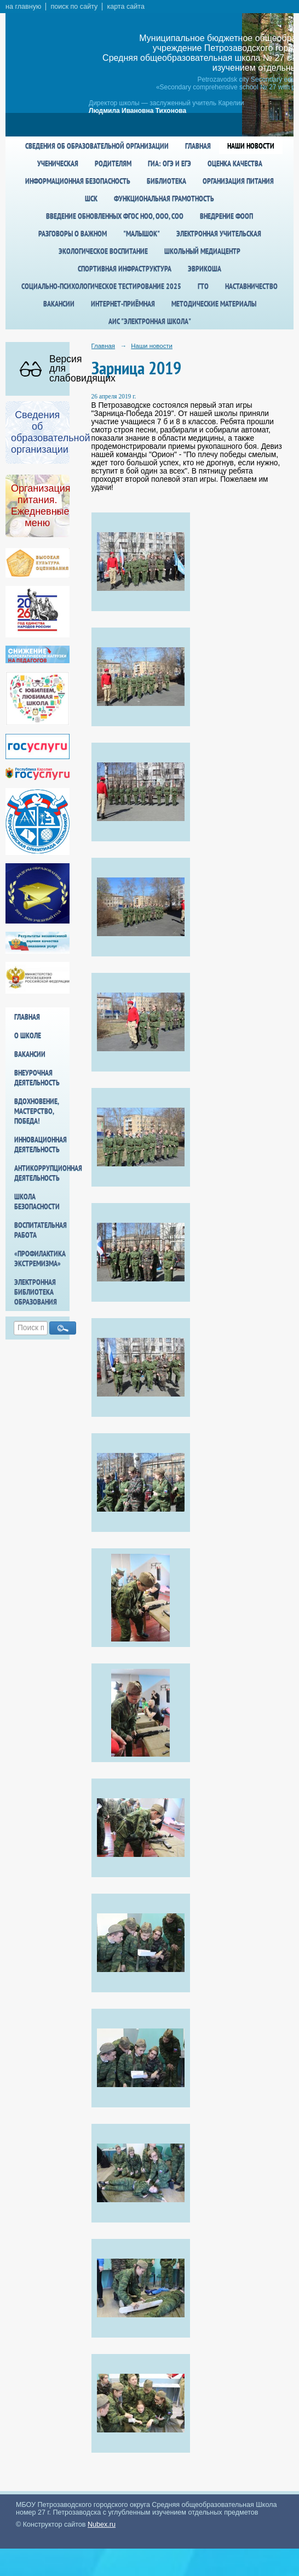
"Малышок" (141, 233)
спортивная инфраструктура (124, 268)
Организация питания (238, 181)
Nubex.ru (102, 2524)
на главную (23, 6)
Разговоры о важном (72, 233)
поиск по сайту (73, 6)
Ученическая (57, 163)
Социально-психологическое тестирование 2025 (101, 286)
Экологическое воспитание (103, 251)
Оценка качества (235, 163)
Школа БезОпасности (37, 1201)
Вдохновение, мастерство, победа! (36, 1111)
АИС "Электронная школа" (149, 321)
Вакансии (58, 304)
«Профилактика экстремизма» (40, 1258)
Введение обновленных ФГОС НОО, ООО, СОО (114, 216)
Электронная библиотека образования (35, 1292)
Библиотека (166, 181)
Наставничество (251, 286)
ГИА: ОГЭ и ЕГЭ (169, 163)
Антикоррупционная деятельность (42, 1173)
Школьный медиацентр (202, 251)
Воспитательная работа (40, 1230)
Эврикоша (204, 268)
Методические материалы (213, 304)
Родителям (113, 163)
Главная (198, 146)
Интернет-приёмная (123, 304)
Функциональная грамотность (164, 198)
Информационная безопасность (77, 181)
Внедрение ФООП (226, 216)
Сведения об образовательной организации (97, 146)
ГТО (203, 286)
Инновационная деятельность (40, 1144)
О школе (27, 1035)
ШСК (91, 198)
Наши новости (250, 146)
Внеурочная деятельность (37, 1077)
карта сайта (126, 6)
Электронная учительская (218, 233)
